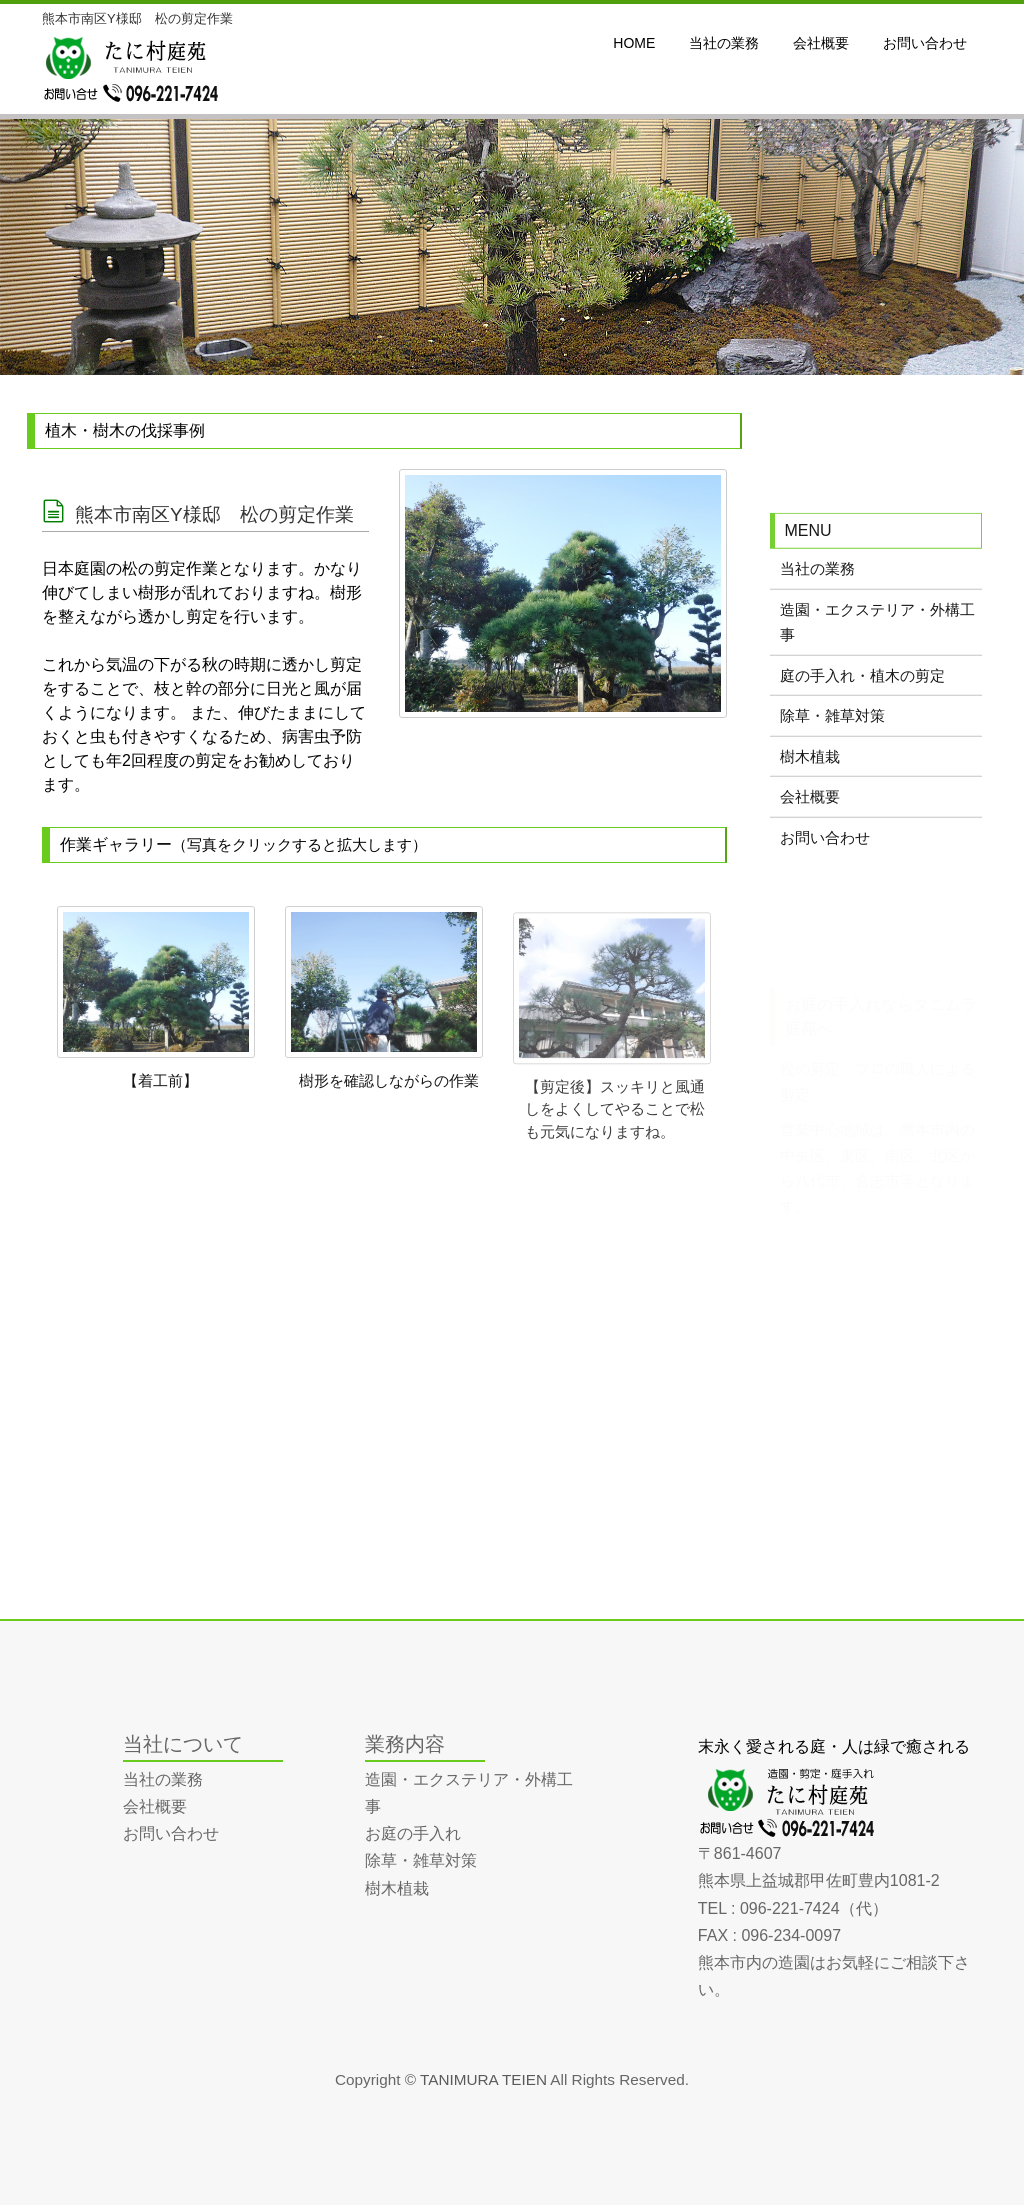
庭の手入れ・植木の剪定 (862, 688)
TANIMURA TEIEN (483, 2079)
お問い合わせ (825, 850)
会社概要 (810, 809)
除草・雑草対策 (832, 728)
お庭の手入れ (413, 1833)
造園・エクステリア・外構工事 (877, 635)
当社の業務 (817, 581)
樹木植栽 (810, 769)
